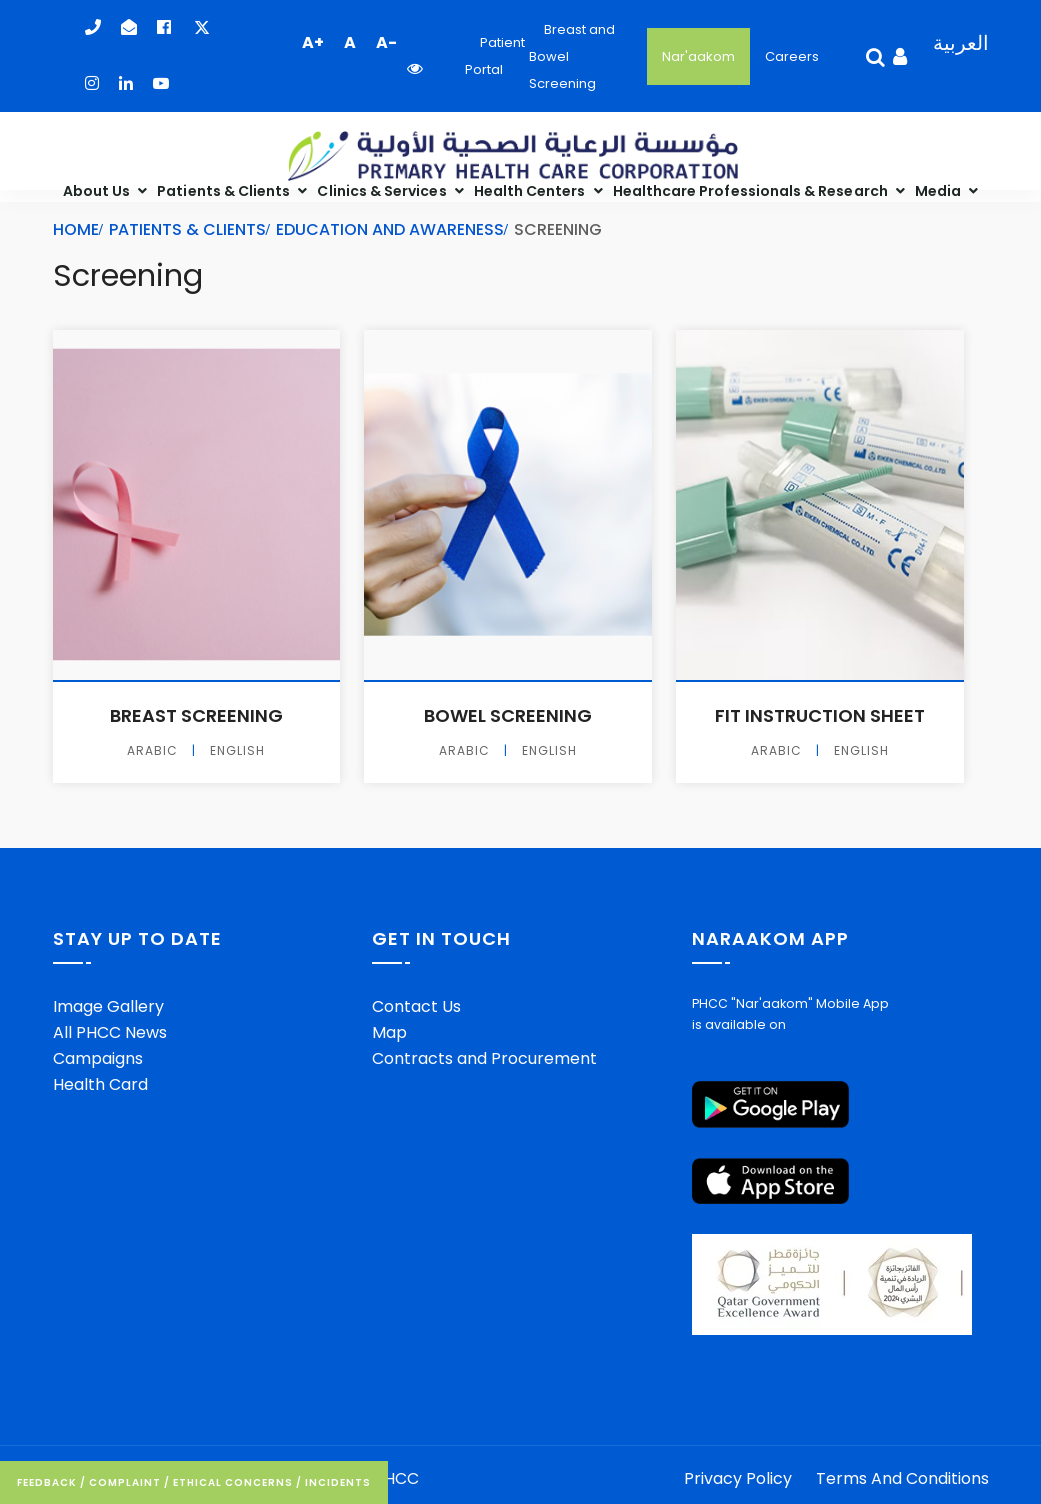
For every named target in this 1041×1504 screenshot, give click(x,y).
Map (389, 1032)
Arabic (152, 751)
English (237, 751)
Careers (792, 56)
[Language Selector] (953, 57)
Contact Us (416, 1006)
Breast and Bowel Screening (572, 56)
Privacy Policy (738, 1478)
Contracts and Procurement (484, 1058)
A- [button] (386, 42)
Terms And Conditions (902, 1478)
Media (939, 191)
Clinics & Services (383, 191)
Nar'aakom (698, 56)
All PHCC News (110, 1032)
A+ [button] (313, 42)
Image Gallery (108, 1006)
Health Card (100, 1084)
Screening (128, 276)
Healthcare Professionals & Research (752, 191)
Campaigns (98, 1058)
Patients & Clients (225, 191)
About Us (98, 191)
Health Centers (531, 191)
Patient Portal (495, 56)
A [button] (350, 42)
